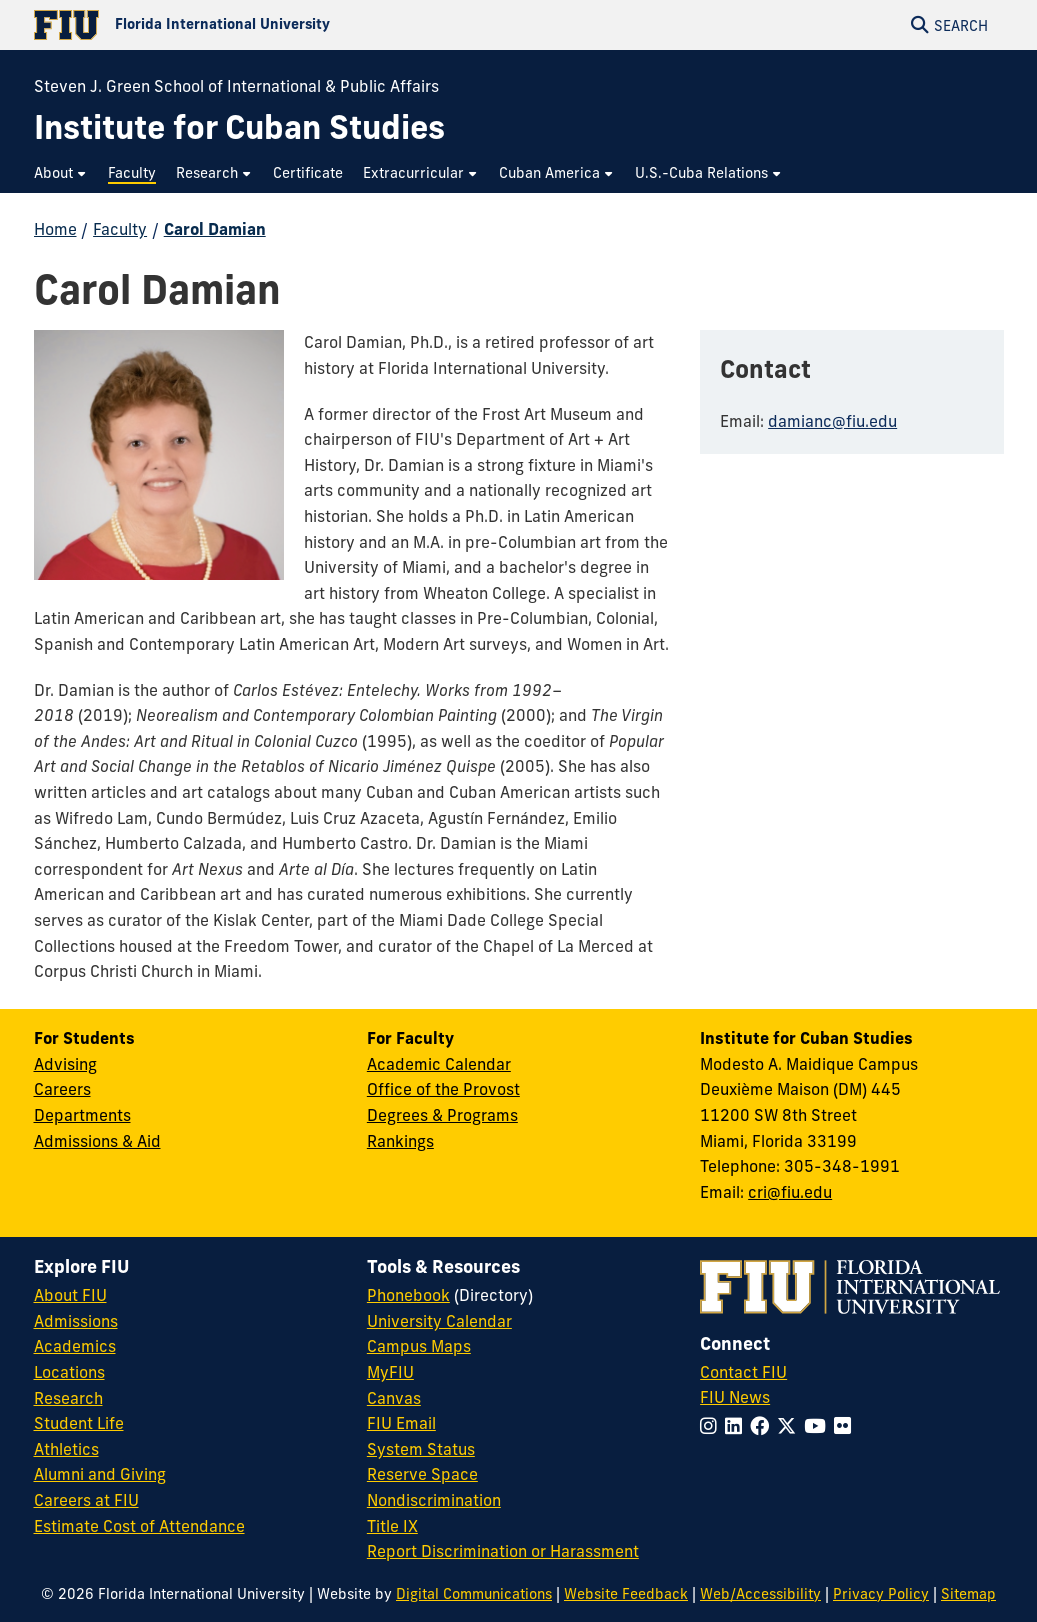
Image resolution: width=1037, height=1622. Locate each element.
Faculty (120, 229)
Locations (69, 1372)
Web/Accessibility (760, 1594)
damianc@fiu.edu (832, 421)
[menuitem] (61, 173)
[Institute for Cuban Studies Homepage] (239, 127)
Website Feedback (626, 1594)
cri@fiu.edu (790, 1192)
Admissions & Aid (97, 1141)
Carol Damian (215, 229)
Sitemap (968, 1594)
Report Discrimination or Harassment (503, 1551)
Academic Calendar (439, 1064)
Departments (82, 1115)
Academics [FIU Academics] (75, 1346)
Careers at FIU (86, 1500)
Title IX (392, 1526)
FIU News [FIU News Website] (735, 1397)
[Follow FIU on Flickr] (846, 1426)
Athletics (66, 1449)
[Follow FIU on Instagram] (712, 1426)
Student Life (79, 1423)
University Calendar (439, 1321)
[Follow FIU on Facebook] (763, 1426)
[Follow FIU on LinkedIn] (737, 1426)
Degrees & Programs (442, 1115)
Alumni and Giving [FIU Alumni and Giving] (100, 1474)
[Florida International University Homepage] (276, 25)
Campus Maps (419, 1346)
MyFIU (390, 1372)
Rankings (400, 1141)
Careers (62, 1089)
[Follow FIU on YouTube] (819, 1426)
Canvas (394, 1398)
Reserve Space (422, 1474)
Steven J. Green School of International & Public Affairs (236, 86)
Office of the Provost (443, 1089)
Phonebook (408, 1295)
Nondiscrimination (434, 1500)
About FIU (70, 1295)
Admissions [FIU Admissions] (76, 1321)
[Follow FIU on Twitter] (790, 1426)
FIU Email (401, 1423)
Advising (65, 1064)
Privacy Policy (881, 1594)
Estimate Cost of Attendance (139, 1526)
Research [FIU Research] (68, 1398)
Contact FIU (743, 1372)
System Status (421, 1449)
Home (55, 229)
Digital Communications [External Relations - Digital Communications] (474, 1594)
